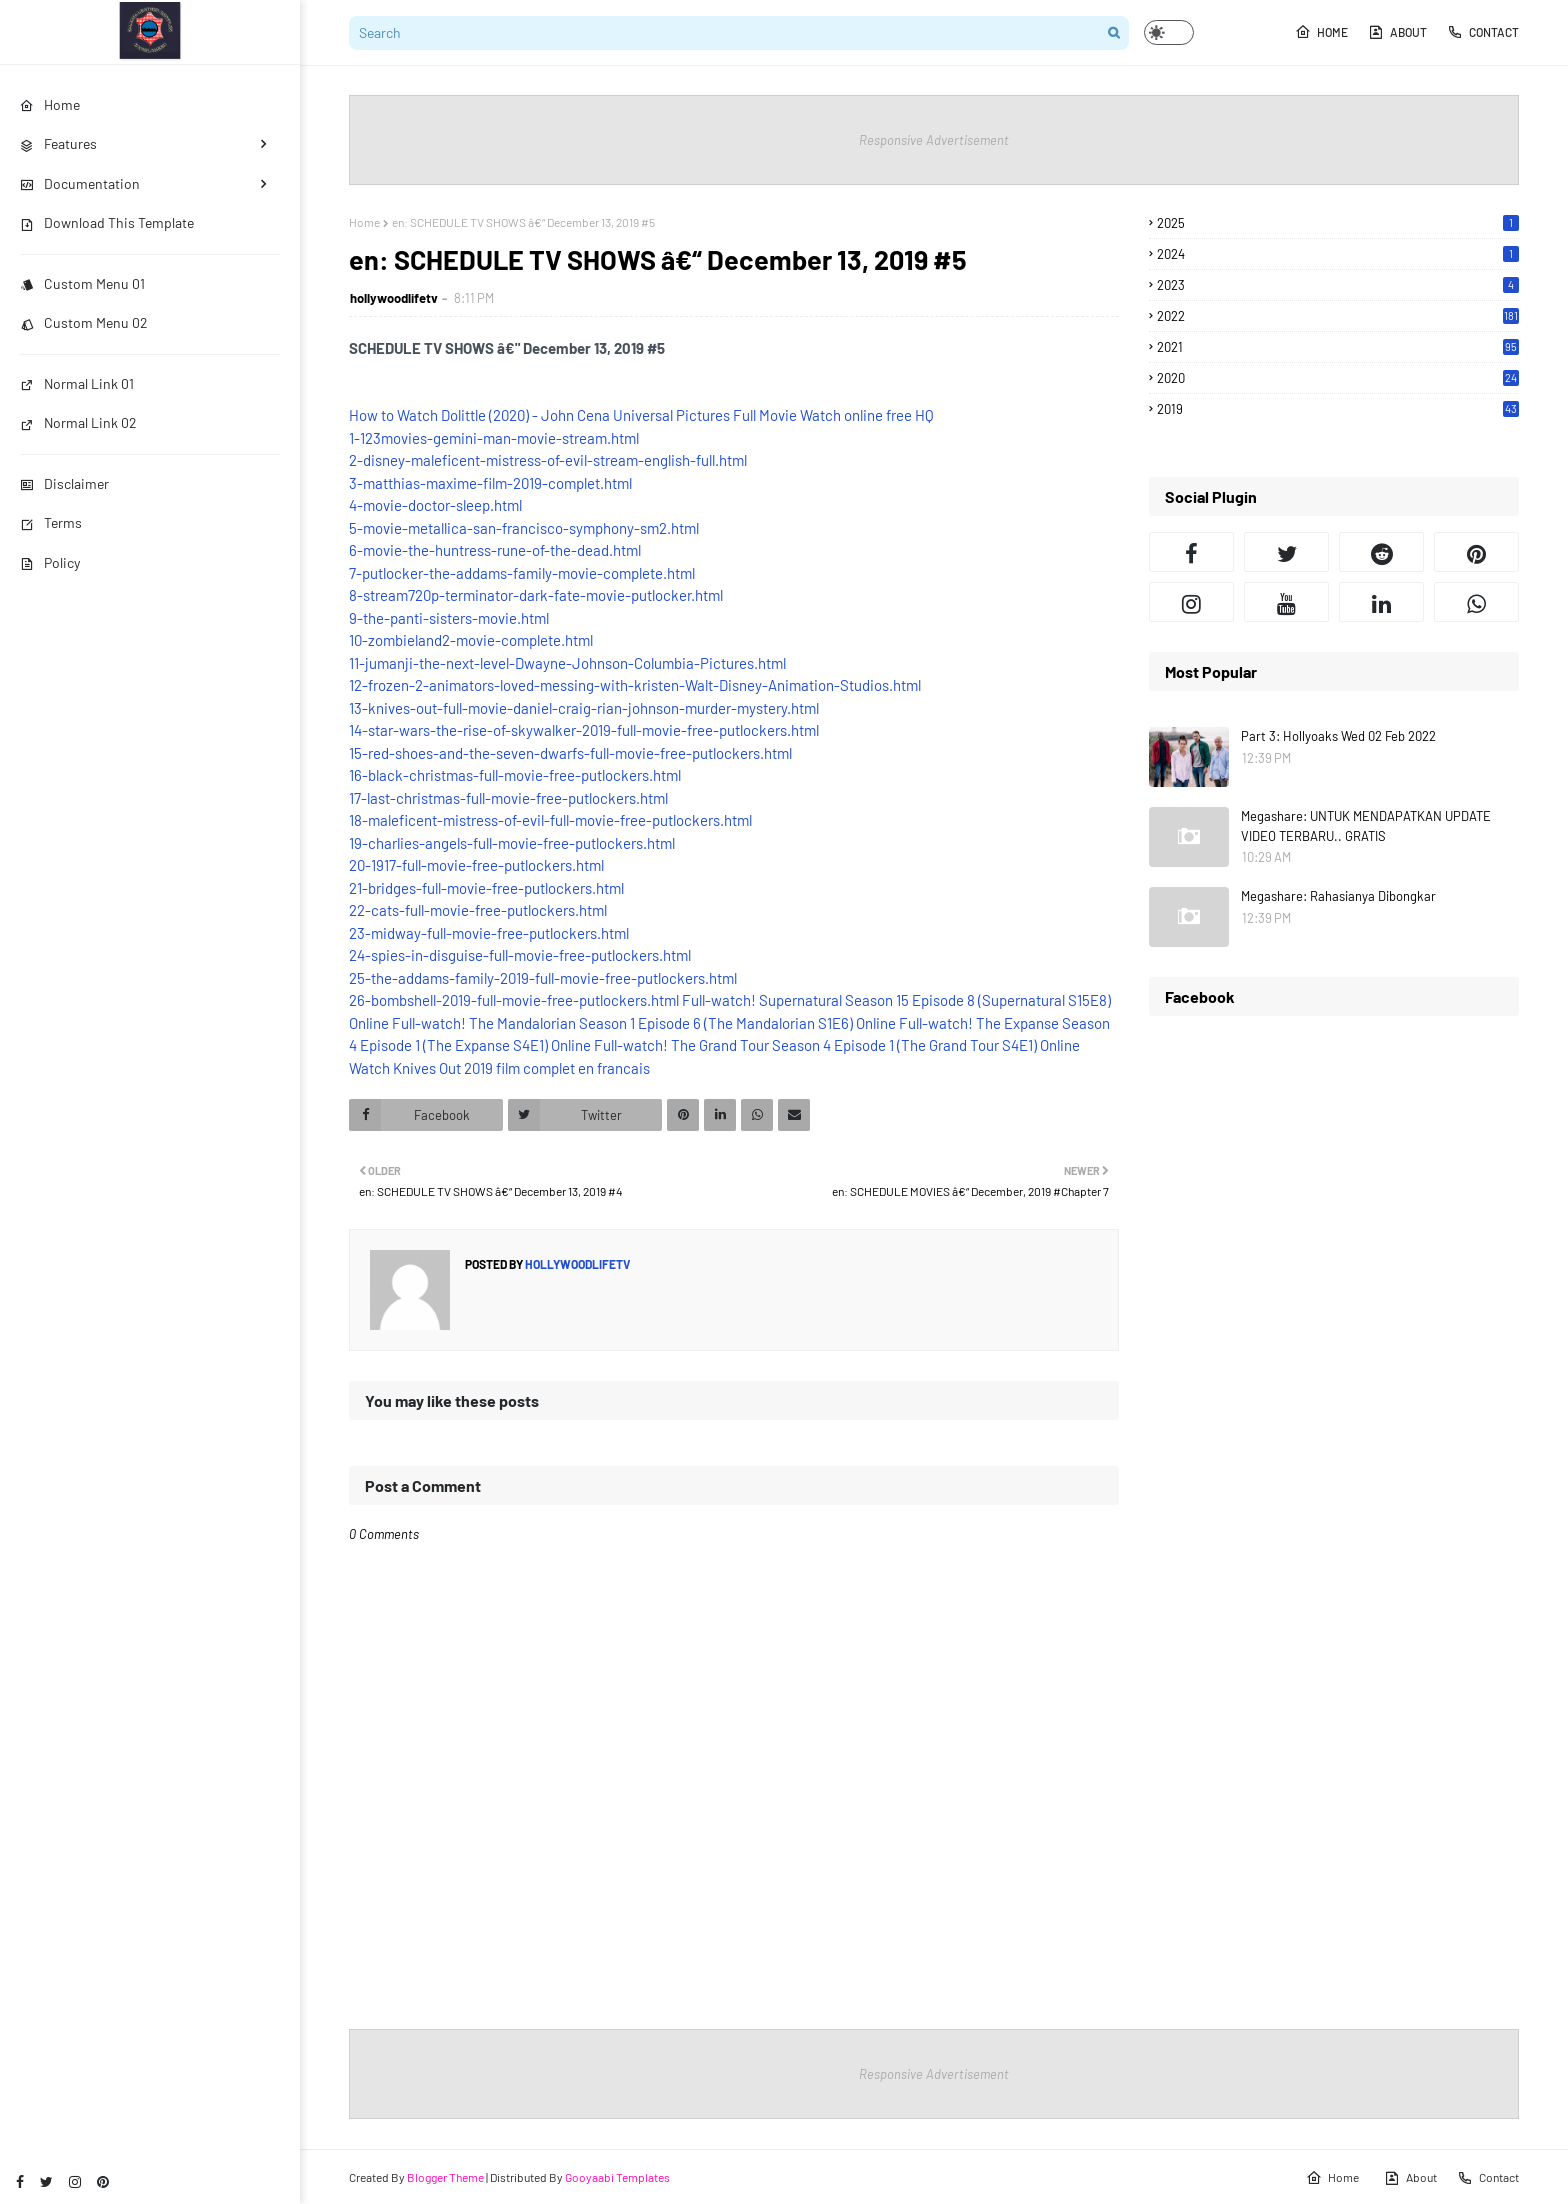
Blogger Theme (445, 2177)
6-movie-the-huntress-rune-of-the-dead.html (495, 550)
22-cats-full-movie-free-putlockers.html (478, 910)
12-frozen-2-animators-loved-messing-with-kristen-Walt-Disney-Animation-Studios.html (635, 685)
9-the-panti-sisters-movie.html (449, 618)
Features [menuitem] (58, 143)
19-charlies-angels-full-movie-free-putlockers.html (512, 843)
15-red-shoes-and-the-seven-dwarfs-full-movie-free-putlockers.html (570, 753)
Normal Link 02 (78, 422)
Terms (51, 522)
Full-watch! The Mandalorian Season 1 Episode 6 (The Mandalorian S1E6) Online (644, 1023)
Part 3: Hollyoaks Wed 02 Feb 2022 (1338, 736)
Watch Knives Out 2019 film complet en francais (499, 1068)
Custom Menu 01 (82, 283)
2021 (1338, 347)
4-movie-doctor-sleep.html (435, 505)
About (1397, 32)
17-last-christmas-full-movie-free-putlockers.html (508, 798)
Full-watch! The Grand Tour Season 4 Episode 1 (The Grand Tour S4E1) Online (837, 1045)
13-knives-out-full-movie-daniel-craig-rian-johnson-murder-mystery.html (584, 708)
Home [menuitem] (50, 104)
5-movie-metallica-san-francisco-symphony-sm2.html (524, 528)
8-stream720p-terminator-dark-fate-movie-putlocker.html (536, 595)
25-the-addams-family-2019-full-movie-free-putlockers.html (543, 978)
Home (1321, 32)
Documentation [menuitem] (80, 183)
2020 (1338, 378)
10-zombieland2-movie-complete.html (471, 640)
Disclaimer (64, 483)
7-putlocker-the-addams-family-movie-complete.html (522, 573)
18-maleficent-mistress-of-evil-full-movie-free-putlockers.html (550, 820)
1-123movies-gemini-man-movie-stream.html (494, 438)
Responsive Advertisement (934, 140)
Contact (1483, 32)
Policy (50, 562)
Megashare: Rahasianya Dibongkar (1338, 896)
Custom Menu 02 (84, 322)
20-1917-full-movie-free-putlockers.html (476, 865)
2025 (1338, 223)
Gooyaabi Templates (617, 2177)
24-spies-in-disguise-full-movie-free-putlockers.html (520, 955)
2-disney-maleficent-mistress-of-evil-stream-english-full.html (548, 460)
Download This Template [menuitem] (107, 222)
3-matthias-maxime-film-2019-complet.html (490, 483)
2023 (1338, 285)
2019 (1338, 409)
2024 (1338, 254)
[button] (1169, 32)
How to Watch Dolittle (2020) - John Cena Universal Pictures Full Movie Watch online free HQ (641, 415)
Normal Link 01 (77, 383)
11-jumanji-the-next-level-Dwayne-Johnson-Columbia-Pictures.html (567, 663)
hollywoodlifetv (394, 298)
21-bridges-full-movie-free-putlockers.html (486, 888)
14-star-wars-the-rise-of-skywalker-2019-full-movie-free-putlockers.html (584, 730)
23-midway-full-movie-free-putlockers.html (489, 933)
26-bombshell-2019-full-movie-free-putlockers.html (514, 1000)
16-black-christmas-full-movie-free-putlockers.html (515, 775)
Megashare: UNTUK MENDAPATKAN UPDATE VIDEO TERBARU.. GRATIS (1366, 826)
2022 (1338, 316)
